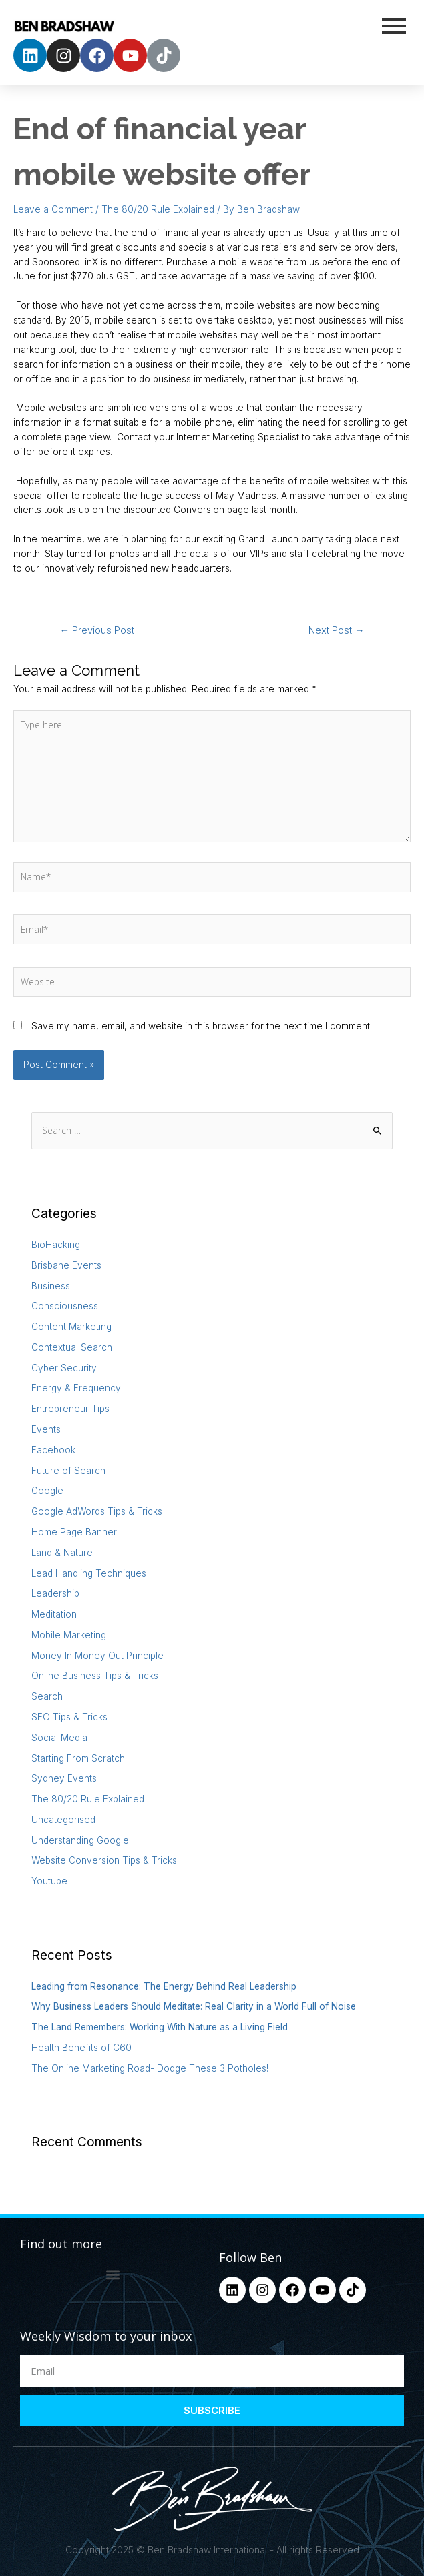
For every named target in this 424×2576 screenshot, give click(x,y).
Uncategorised (63, 1819)
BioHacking (55, 1244)
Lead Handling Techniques (88, 1573)
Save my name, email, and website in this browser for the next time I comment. (201, 1026)
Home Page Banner (74, 1532)
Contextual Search (71, 1347)
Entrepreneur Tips (70, 1408)
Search (47, 1696)
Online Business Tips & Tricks (94, 1675)
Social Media (59, 1737)
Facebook (53, 1450)
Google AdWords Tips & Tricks (96, 1511)
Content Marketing (71, 1326)
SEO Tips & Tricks (69, 1717)
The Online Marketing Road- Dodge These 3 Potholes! (149, 2068)
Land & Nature (62, 1552)
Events (46, 1429)
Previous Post (96, 630)
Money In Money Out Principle (97, 1655)
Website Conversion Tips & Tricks (104, 1860)
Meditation (54, 1614)
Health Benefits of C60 (81, 2047)
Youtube (49, 1881)
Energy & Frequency (76, 1388)
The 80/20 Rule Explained (157, 209)
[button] (112, 2274)
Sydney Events (64, 1778)
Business (50, 1286)
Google (47, 1490)
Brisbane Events (66, 1265)
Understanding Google (80, 1840)
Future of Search (68, 1470)
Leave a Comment (53, 209)
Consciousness (64, 1306)
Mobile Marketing (68, 1635)
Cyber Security (64, 1368)
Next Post (336, 630)
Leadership (55, 1593)
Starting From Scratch (78, 1758)
